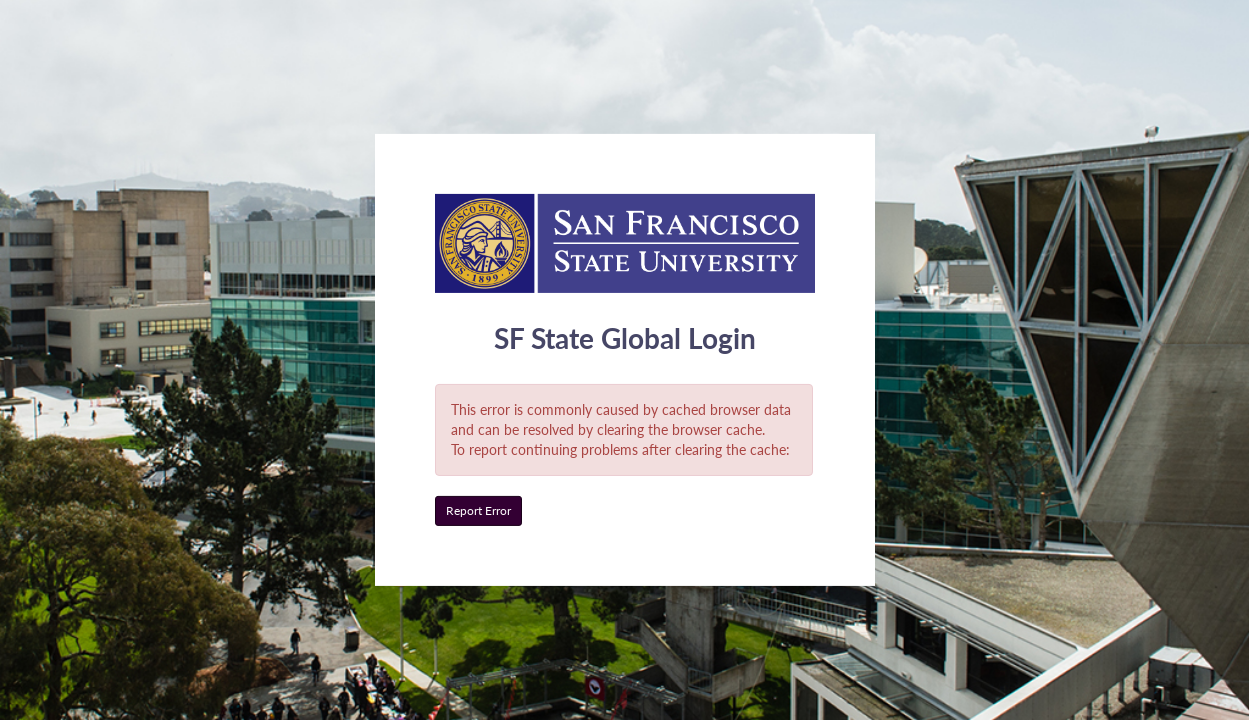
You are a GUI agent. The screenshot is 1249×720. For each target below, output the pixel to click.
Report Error (478, 510)
